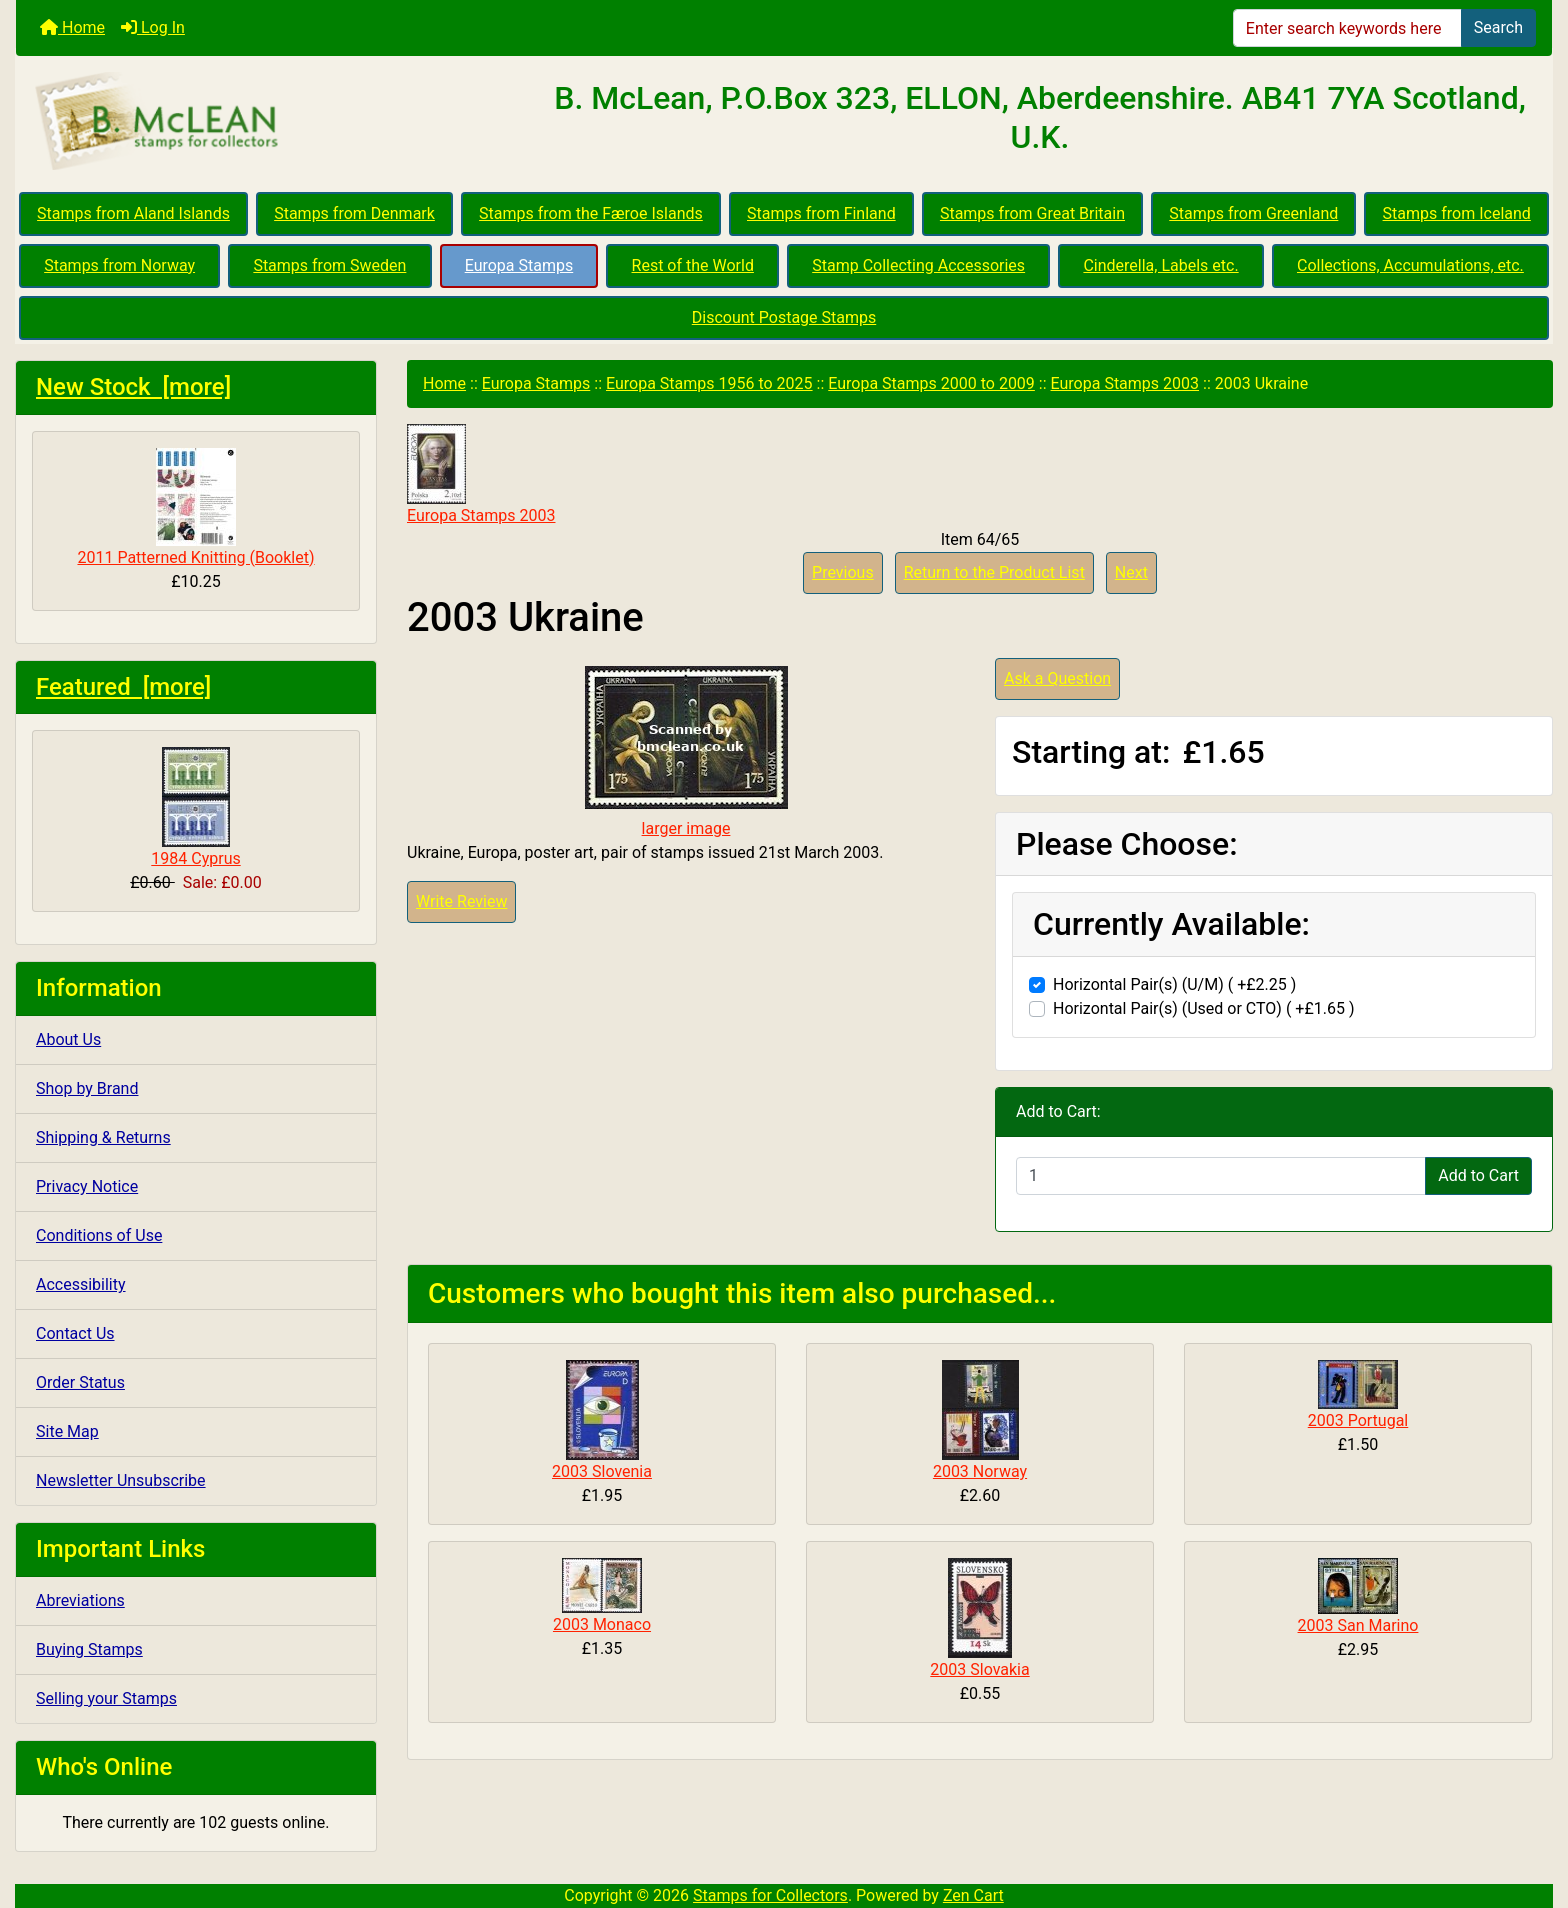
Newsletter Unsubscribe (121, 1480)
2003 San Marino (1358, 1625)
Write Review (461, 901)
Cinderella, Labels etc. (1160, 265)
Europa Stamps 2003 (1125, 383)
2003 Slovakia (979, 1669)
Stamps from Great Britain (1032, 213)
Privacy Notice (87, 1186)
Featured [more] (123, 687)
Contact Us (75, 1333)
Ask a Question (1057, 678)
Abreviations (80, 1600)
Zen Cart (973, 1895)
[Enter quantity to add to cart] (1221, 1176)
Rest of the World (693, 265)
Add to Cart (1478, 1175)
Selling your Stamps (106, 1698)
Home (72, 27)
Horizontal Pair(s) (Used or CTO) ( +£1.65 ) (1203, 1008)
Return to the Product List (994, 572)
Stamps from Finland (821, 213)
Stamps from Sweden (329, 265)
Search (1498, 27)
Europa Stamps (519, 265)
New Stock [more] (133, 387)
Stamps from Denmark (354, 213)
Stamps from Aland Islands (133, 213)
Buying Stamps (89, 1649)
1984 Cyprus (195, 807)
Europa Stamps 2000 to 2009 (931, 383)
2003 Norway (980, 1471)
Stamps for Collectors (770, 1895)
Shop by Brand (87, 1088)
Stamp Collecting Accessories (918, 265)
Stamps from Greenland (1253, 213)
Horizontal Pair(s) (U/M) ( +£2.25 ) (1174, 984)
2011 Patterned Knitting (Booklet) (195, 507)
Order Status (80, 1382)
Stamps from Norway (119, 265)
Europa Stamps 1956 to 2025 (709, 383)
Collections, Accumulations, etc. (1410, 265)
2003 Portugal (1358, 1420)
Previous (843, 572)
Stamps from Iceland (1457, 213)
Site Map (67, 1431)
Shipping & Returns (103, 1137)
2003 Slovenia (602, 1471)
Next (1131, 572)
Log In (153, 27)
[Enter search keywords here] (1347, 28)
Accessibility (81, 1284)
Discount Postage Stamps (784, 317)
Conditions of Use (99, 1235)
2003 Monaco (602, 1624)
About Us (68, 1039)
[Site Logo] (272, 122)
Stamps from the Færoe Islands (591, 213)
